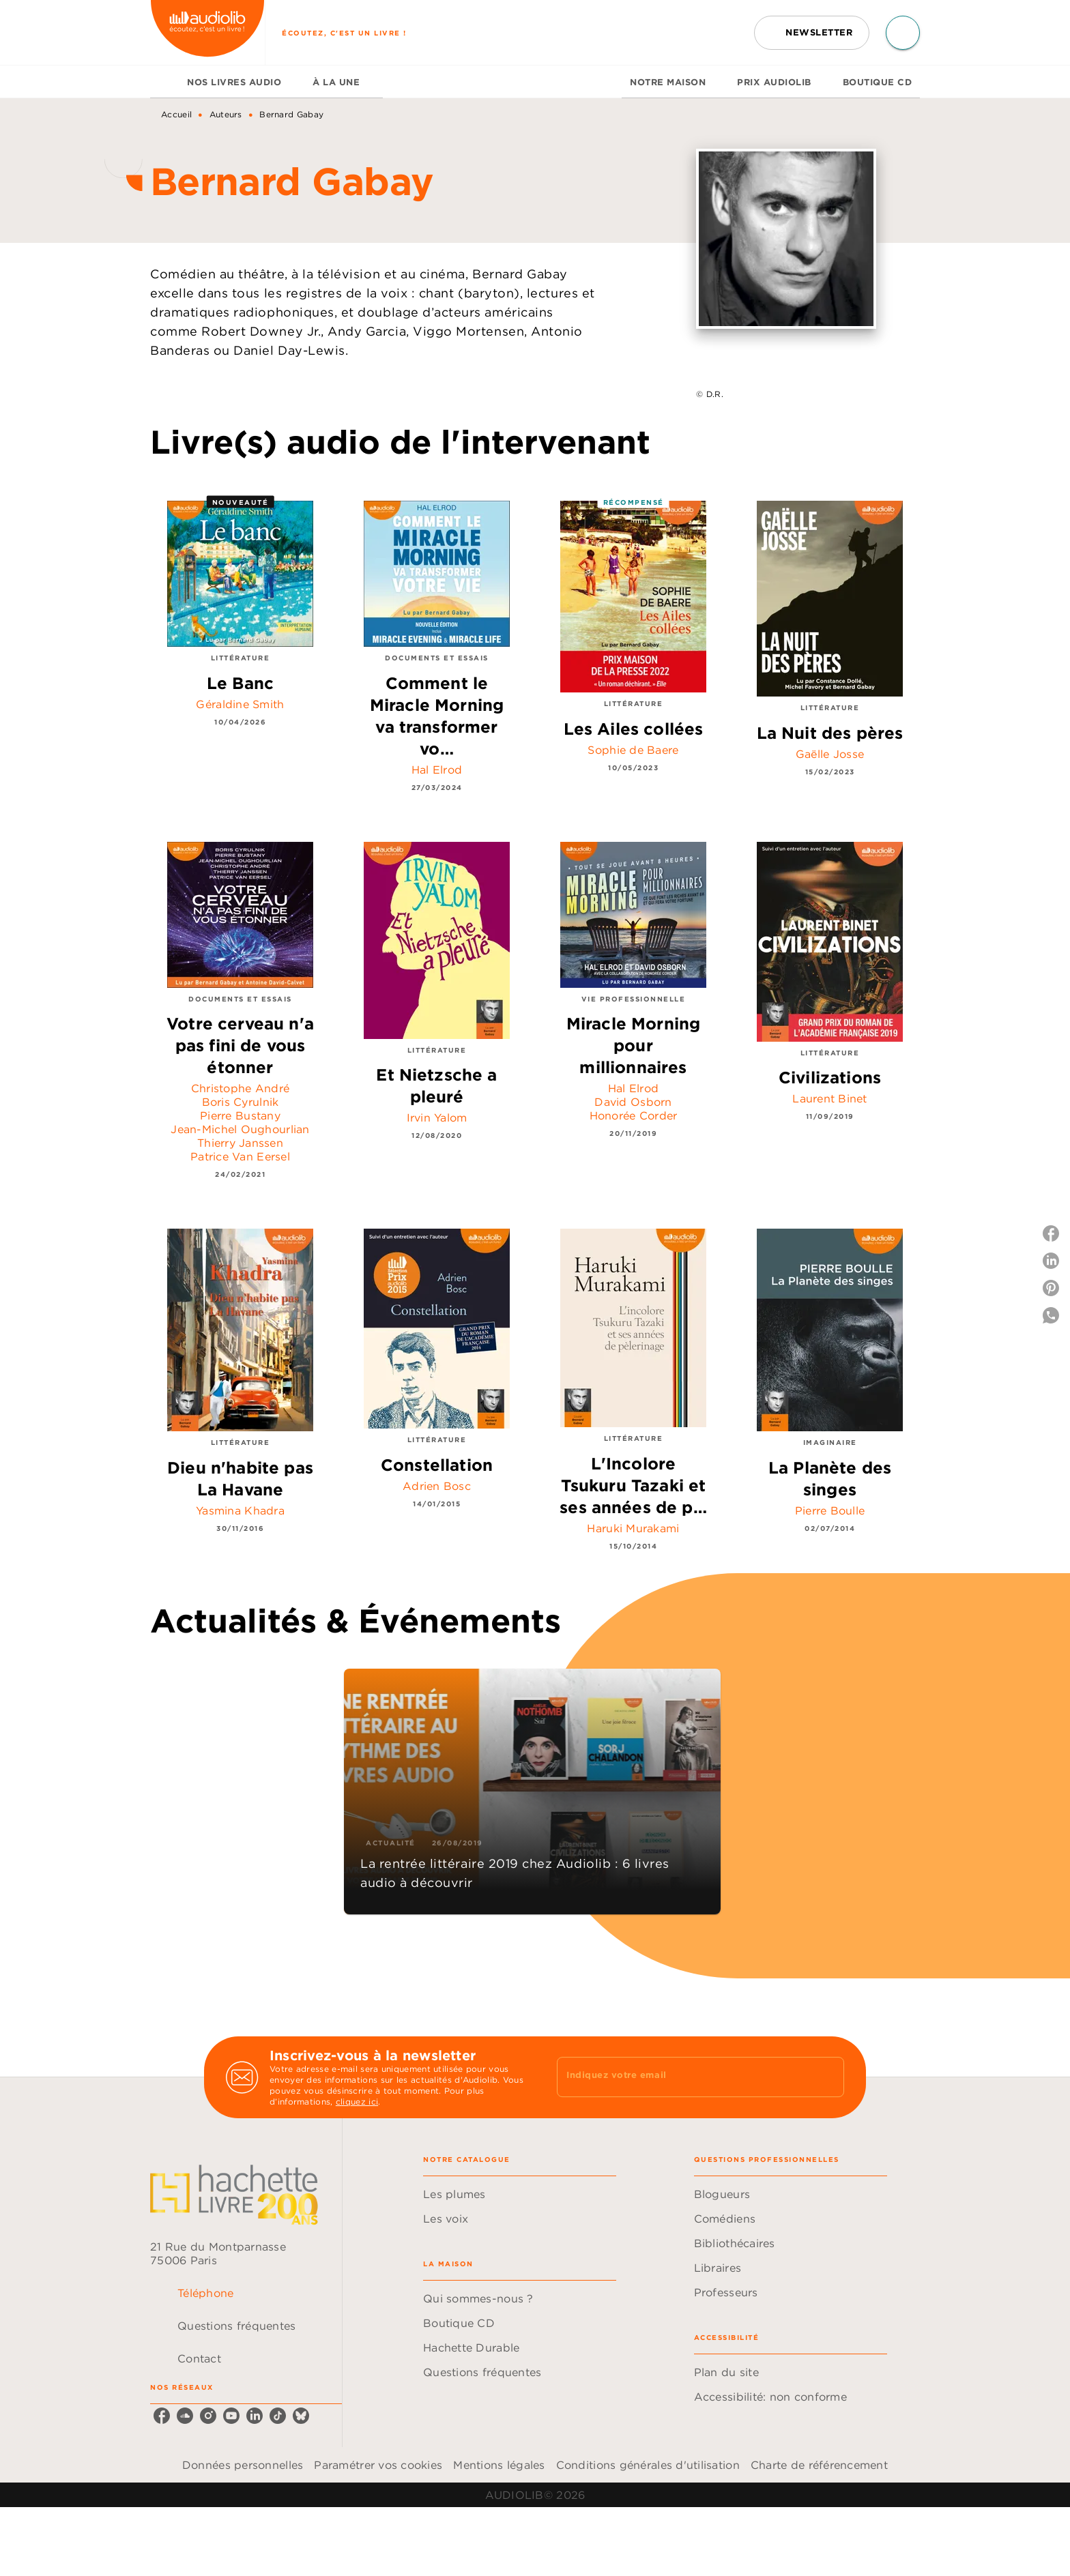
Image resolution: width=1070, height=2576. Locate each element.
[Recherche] (903, 33)
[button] (811, 33)
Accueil (176, 114)
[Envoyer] (827, 2077)
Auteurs (225, 114)
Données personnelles (242, 2465)
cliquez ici (357, 2101)
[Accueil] (207, 32)
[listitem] (161, 2415)
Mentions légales (499, 2465)
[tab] (164, 81)
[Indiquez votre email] (683, 2077)
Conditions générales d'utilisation (648, 2465)
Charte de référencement (819, 2465)
